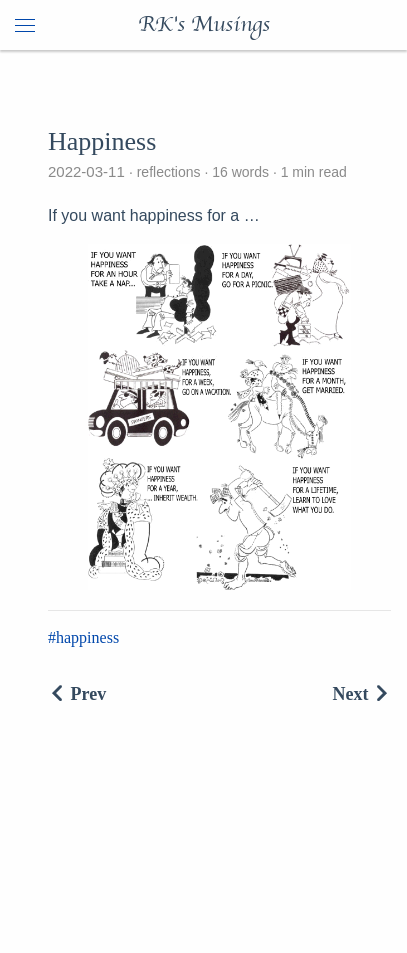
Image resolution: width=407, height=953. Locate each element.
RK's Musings (204, 25)
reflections (169, 172)
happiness (87, 637)
